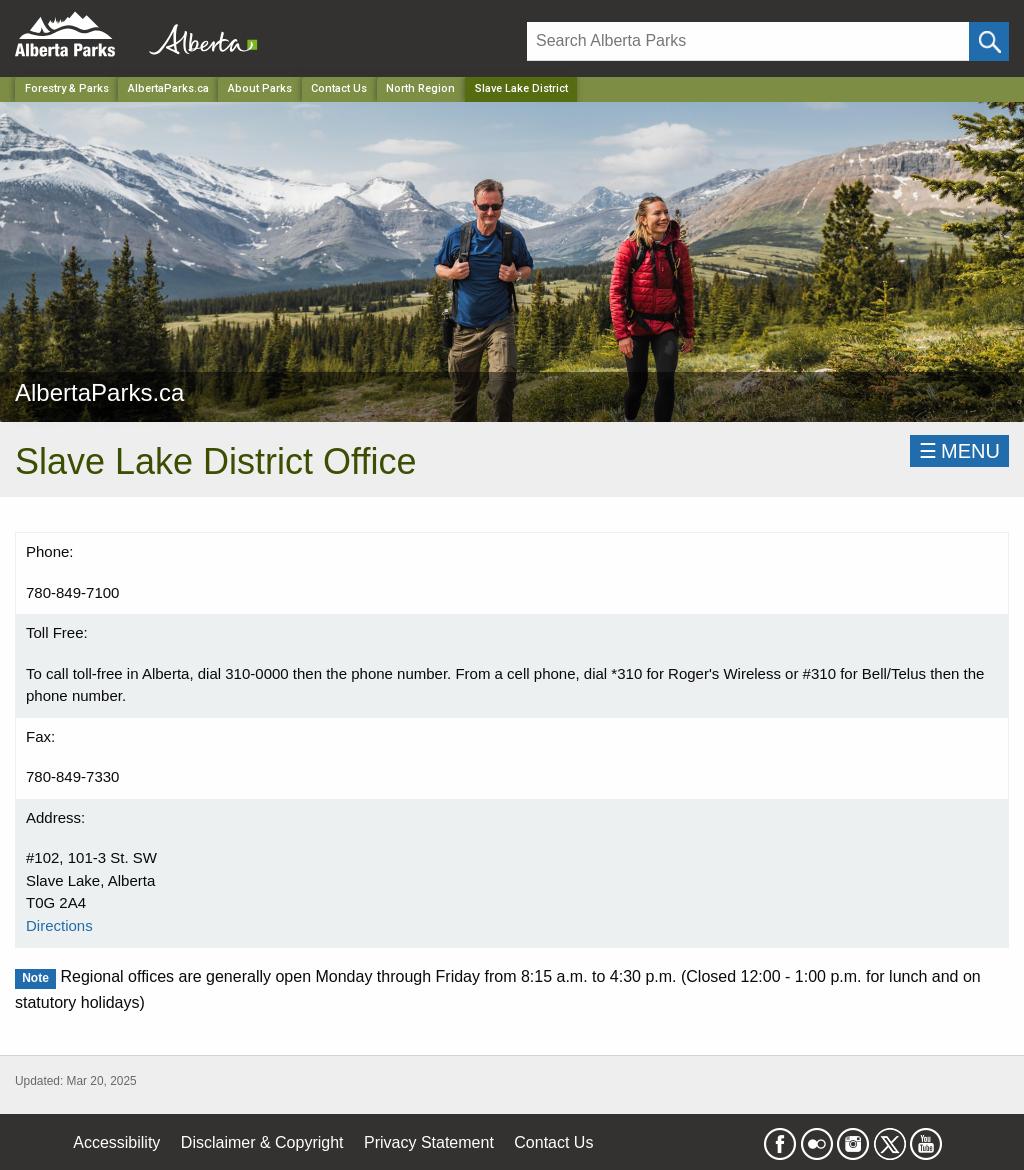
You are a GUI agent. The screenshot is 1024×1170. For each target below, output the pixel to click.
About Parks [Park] (260, 88)
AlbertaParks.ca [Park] (168, 88)
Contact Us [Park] (339, 88)
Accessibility (116, 1142)
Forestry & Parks (67, 88)
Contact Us (553, 1142)
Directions (59, 925)
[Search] (748, 41)
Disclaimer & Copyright (262, 1142)
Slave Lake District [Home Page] (521, 88)
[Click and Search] (989, 41)
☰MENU (959, 451)
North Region (420, 88)
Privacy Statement (429, 1142)
